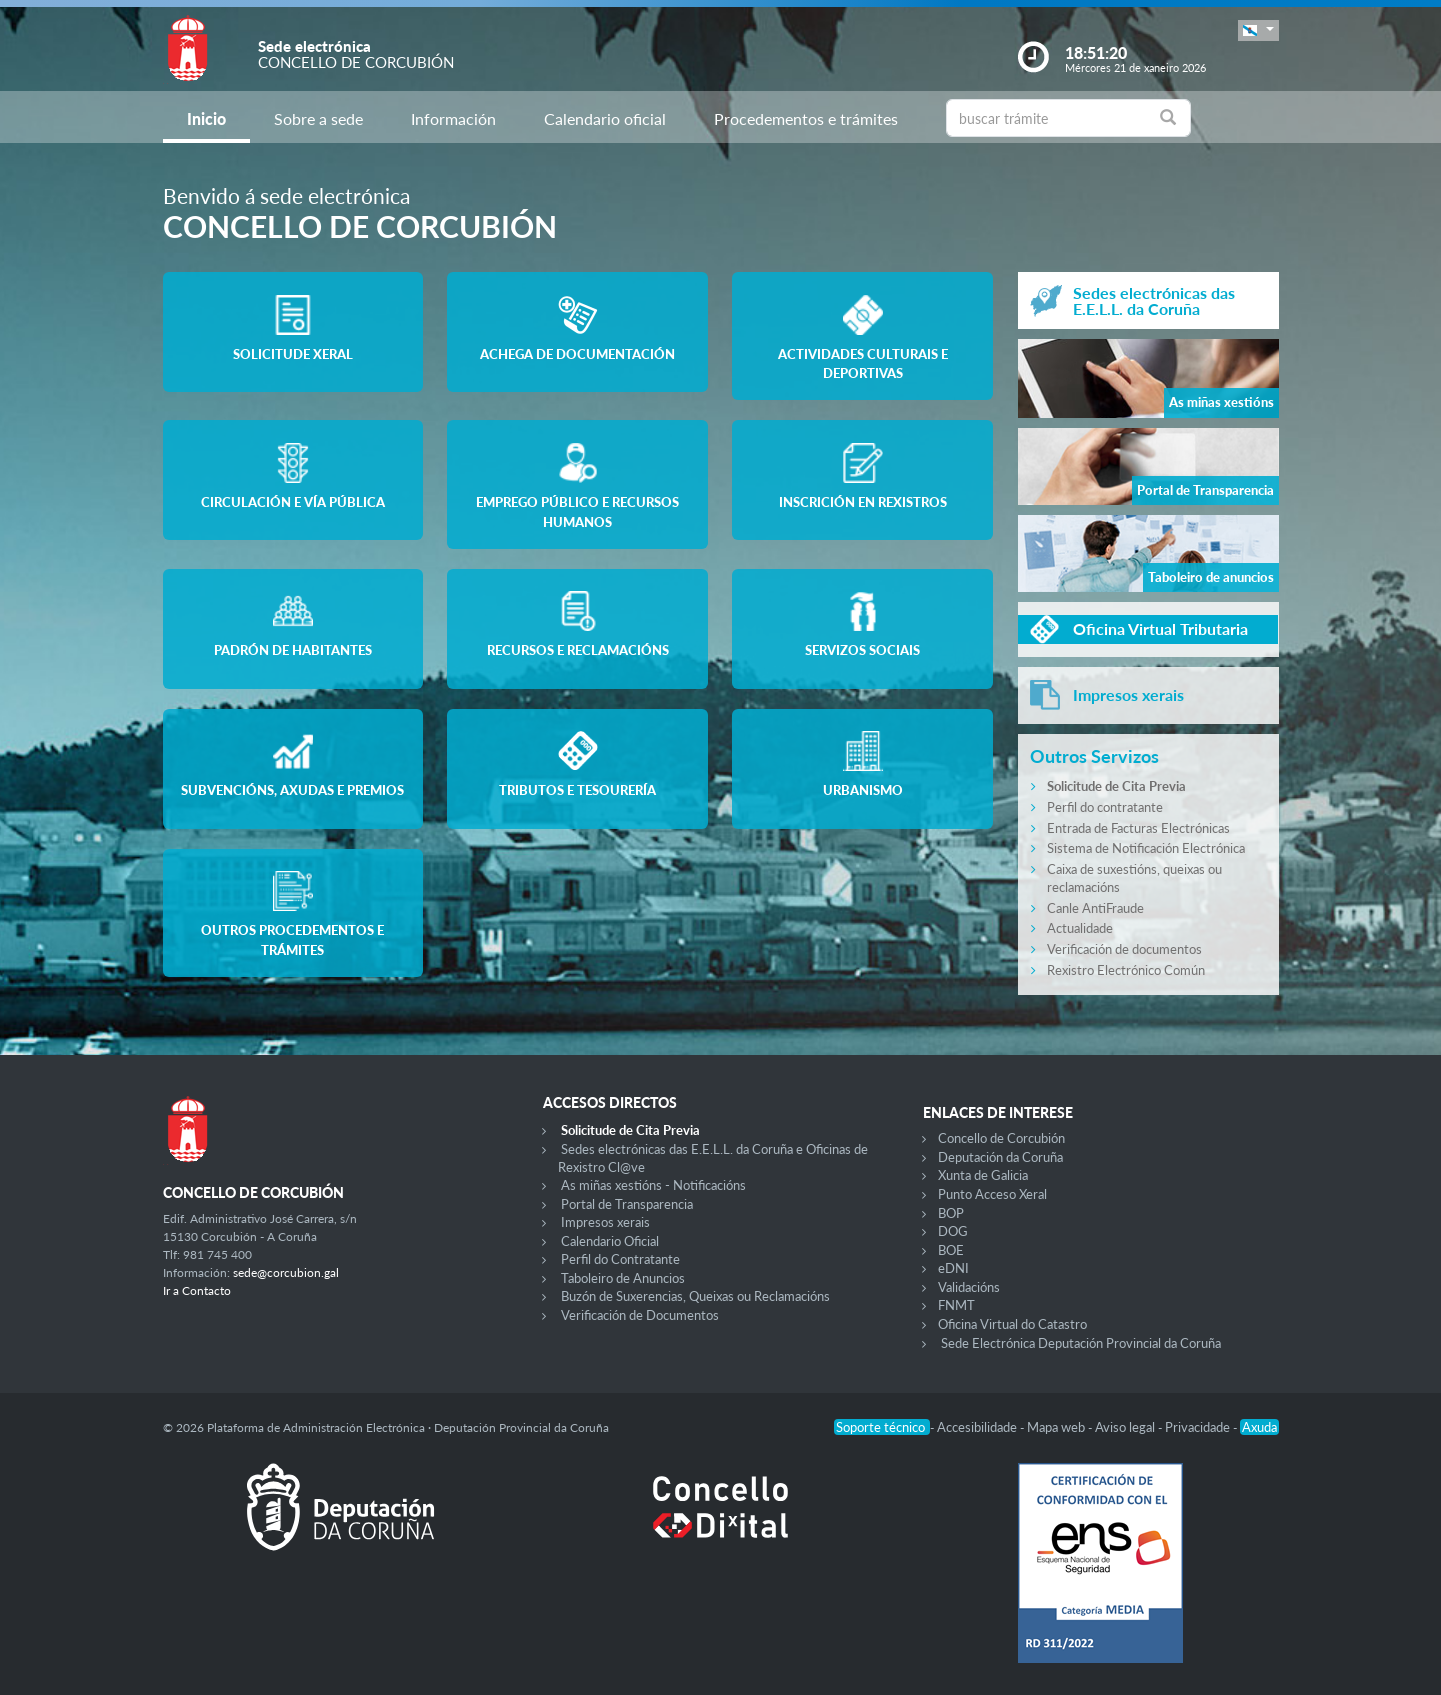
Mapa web (1057, 1427)
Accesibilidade (978, 1427)
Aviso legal (1126, 1427)
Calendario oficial (605, 118)
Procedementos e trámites (806, 118)
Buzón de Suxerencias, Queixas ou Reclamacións (695, 1296)
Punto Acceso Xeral (992, 1194)
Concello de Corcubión (1001, 1138)
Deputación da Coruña (1000, 1157)
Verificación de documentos (1124, 949)
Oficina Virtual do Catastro (1012, 1324)
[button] (1258, 30)
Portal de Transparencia (627, 1204)
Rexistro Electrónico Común (1126, 970)
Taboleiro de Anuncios (623, 1278)
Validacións (969, 1287)
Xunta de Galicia (983, 1175)
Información (453, 118)
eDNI (953, 1268)
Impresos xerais (605, 1222)
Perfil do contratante (1105, 807)
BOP (951, 1213)
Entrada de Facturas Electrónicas (1138, 828)
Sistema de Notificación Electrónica (1146, 848)
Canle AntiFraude (1095, 908)
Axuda (1259, 1427)
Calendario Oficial (610, 1241)
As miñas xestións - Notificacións (653, 1185)
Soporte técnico (882, 1427)
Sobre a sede (318, 118)
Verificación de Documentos (640, 1315)
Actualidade (1080, 928)
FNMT (956, 1305)
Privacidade (1199, 1427)
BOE (951, 1250)
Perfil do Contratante (620, 1259)
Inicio (206, 118)
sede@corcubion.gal (286, 1272)
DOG (953, 1231)
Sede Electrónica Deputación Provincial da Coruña (1081, 1343)
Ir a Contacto (197, 1290)
